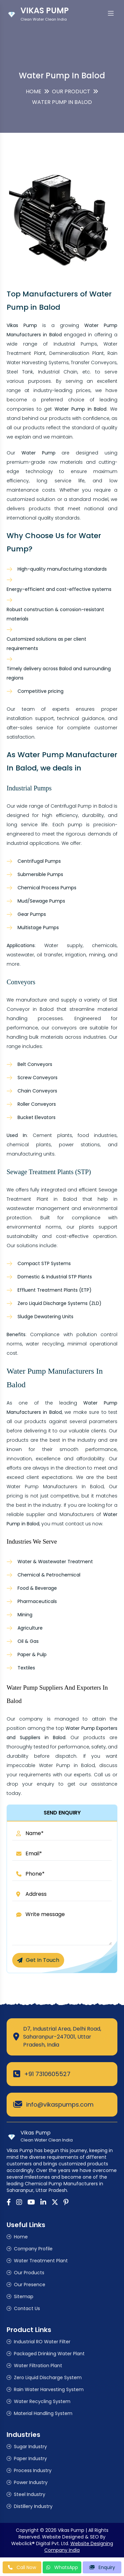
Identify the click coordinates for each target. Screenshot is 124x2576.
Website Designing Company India (78, 2546)
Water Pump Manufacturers (42, 1486)
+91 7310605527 (47, 2074)
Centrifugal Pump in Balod (81, 806)
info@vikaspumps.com (60, 2104)
